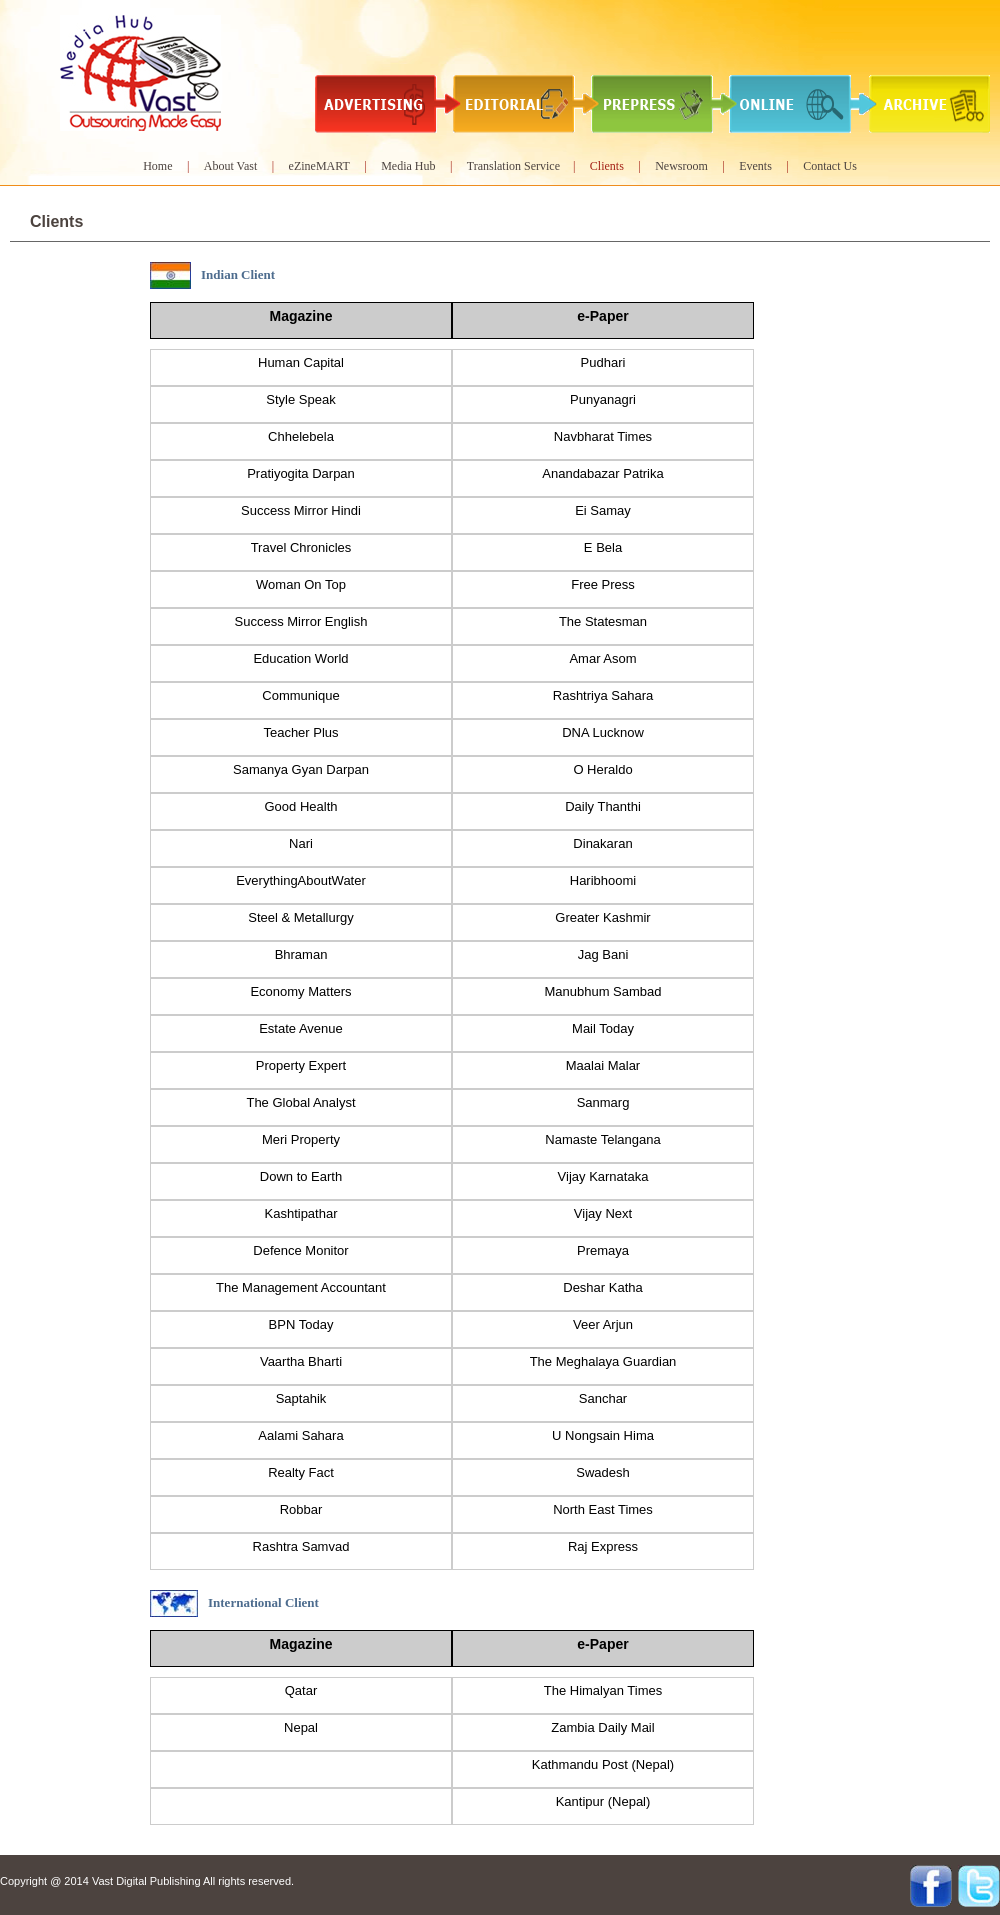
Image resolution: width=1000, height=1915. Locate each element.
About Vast (230, 166)
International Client (263, 1602)
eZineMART (319, 166)
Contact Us (830, 166)
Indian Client (238, 274)
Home (157, 166)
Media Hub (408, 166)
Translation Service (515, 166)
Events (755, 166)
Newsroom (681, 166)
